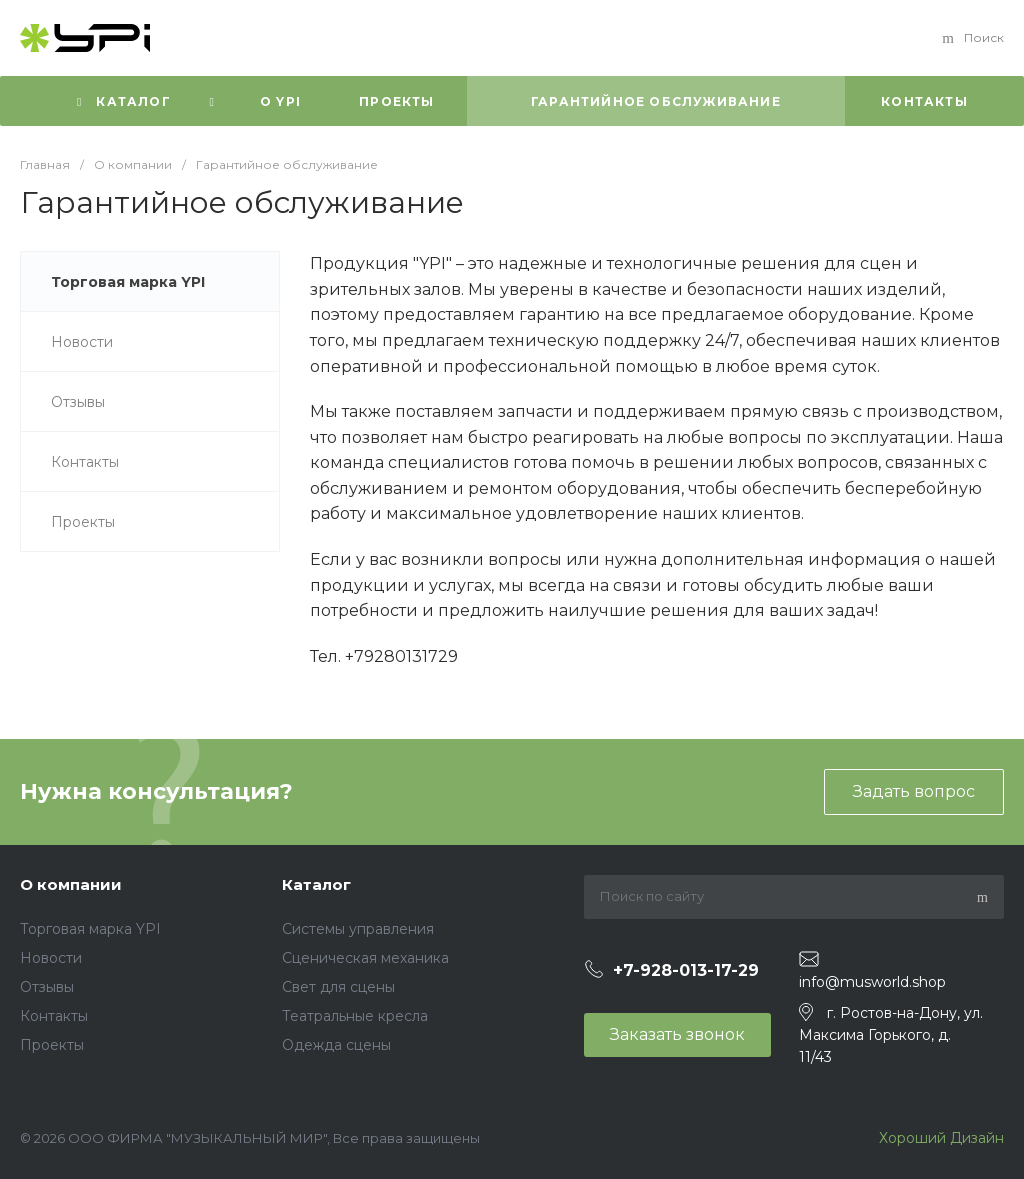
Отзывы (47, 987)
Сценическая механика (365, 958)
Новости (51, 958)
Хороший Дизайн (939, 1138)
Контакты (54, 1016)
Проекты (52, 1045)
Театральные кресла (355, 1016)
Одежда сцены (336, 1045)
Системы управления (358, 929)
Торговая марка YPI (90, 929)
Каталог (316, 884)
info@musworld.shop (872, 982)
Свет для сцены (338, 987)
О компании (71, 884)
